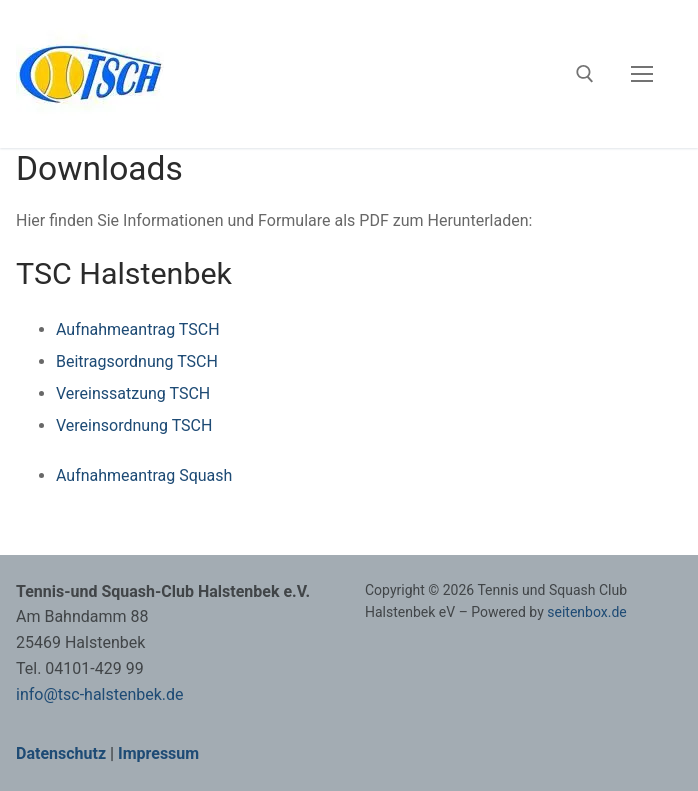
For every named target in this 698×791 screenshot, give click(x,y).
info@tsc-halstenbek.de (100, 694)
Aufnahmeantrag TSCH (138, 329)
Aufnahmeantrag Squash (144, 475)
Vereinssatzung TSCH (133, 393)
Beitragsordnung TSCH (137, 361)
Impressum (158, 753)
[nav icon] (642, 74)
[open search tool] (585, 74)
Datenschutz (61, 753)
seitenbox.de (586, 612)
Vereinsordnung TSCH (134, 425)
